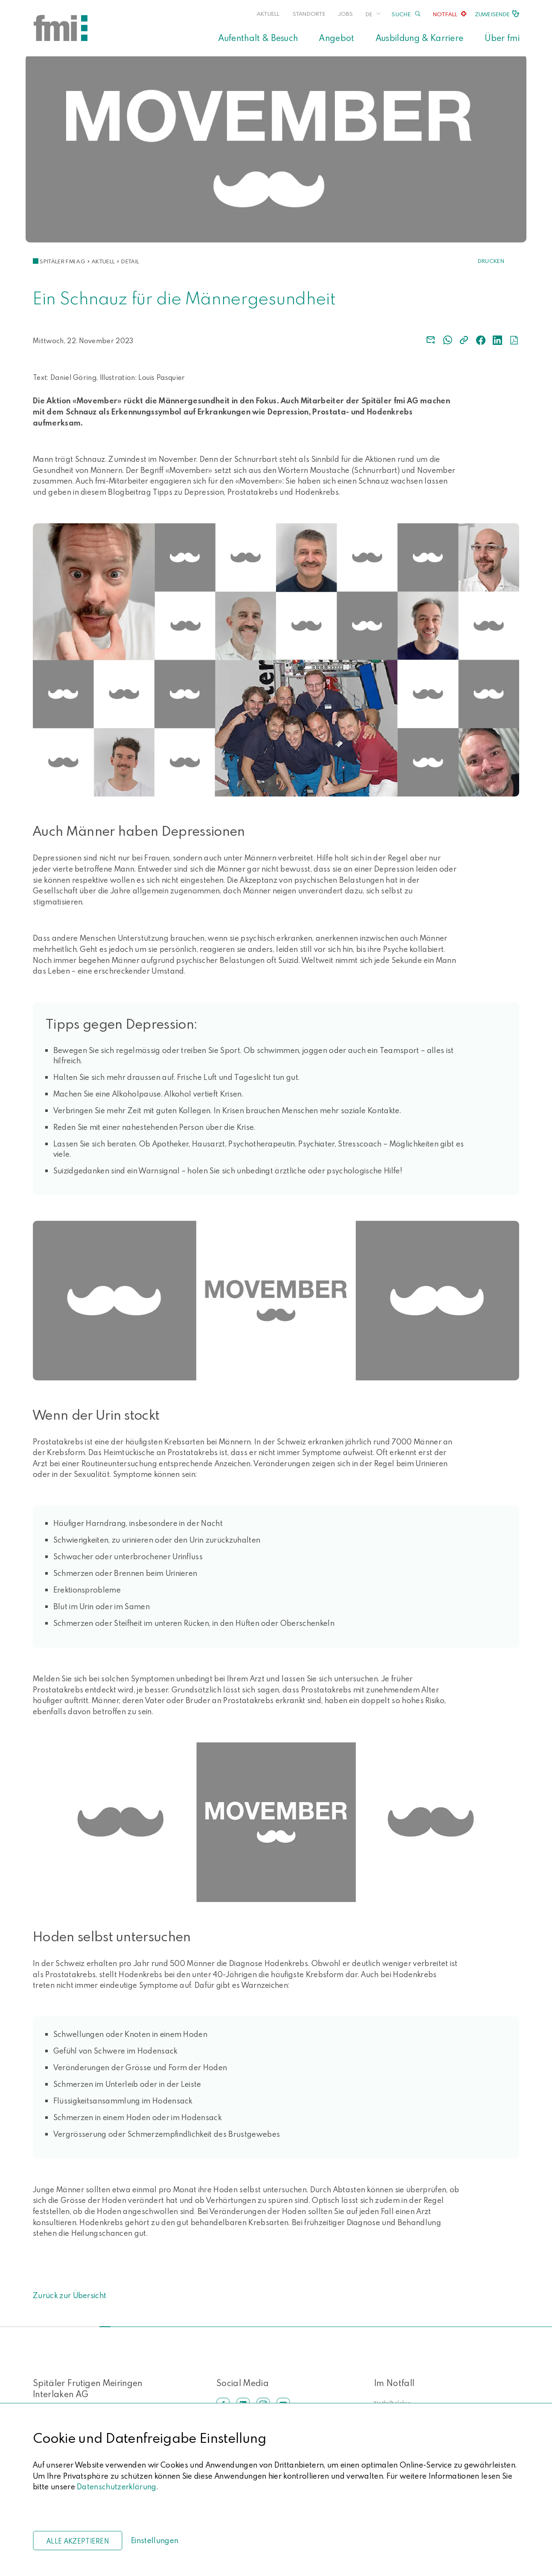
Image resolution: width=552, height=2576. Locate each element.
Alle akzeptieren (77, 2541)
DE (369, 14)
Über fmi (502, 37)
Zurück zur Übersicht (69, 2295)
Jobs (345, 14)
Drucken (491, 261)
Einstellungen (154, 2540)
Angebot (336, 37)
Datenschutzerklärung (116, 2486)
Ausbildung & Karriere (420, 37)
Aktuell (268, 14)
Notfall (445, 14)
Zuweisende (492, 14)
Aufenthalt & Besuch (258, 37)
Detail (130, 261)
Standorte (309, 14)
